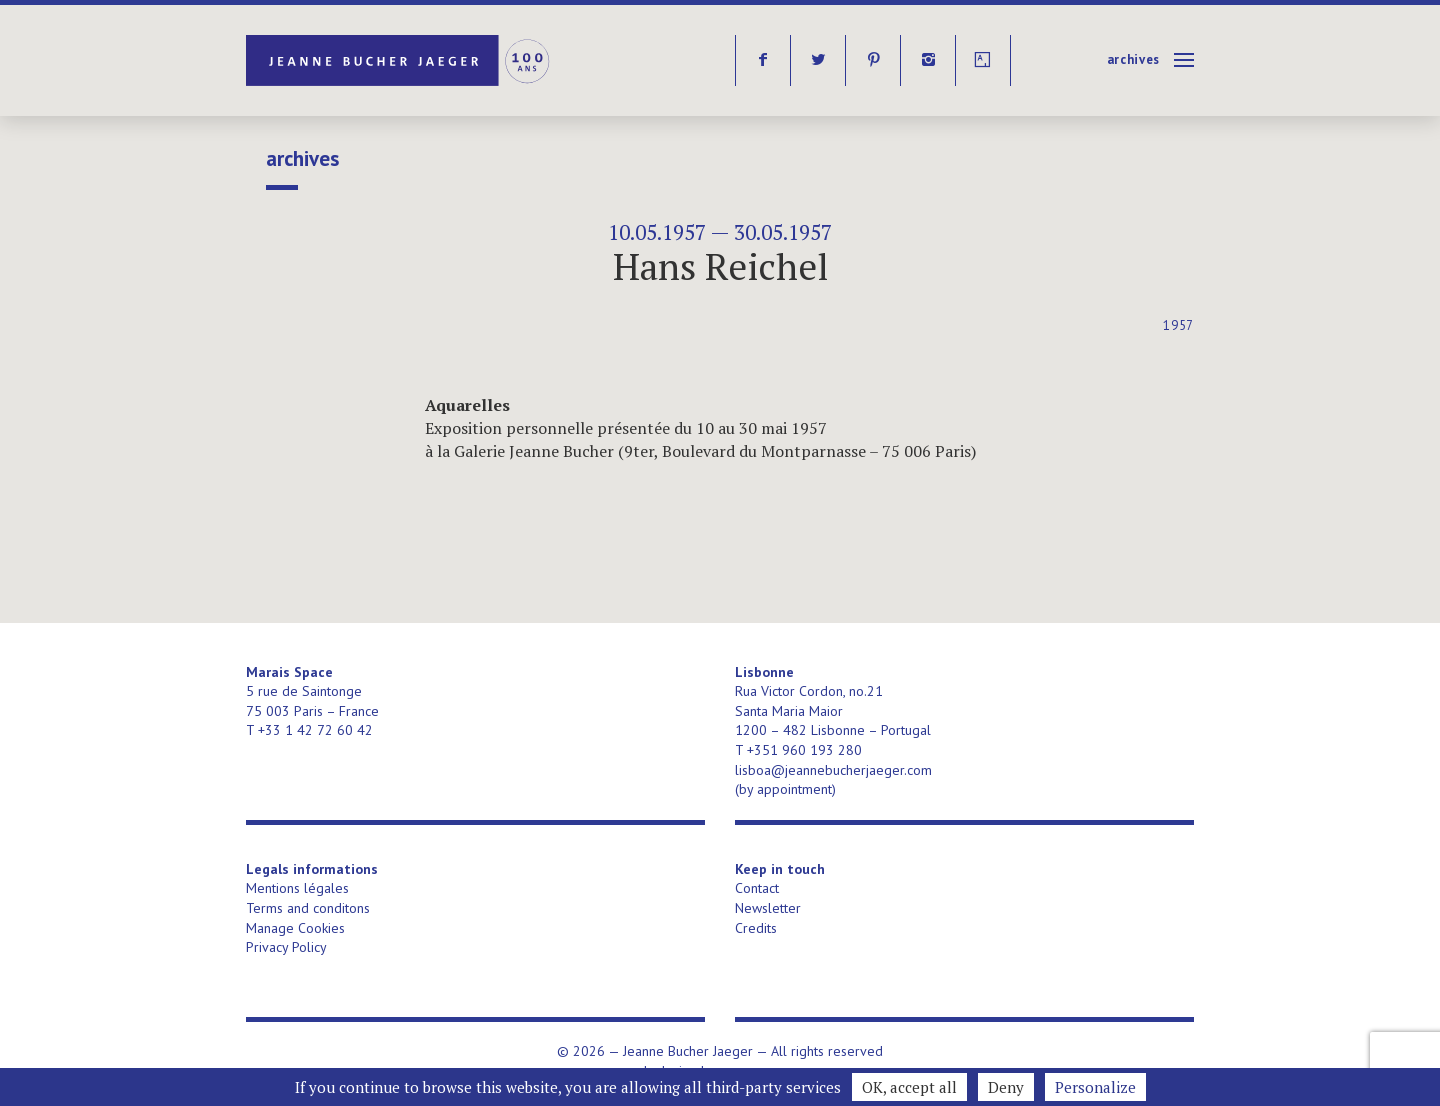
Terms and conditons (308, 908)
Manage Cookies (295, 928)
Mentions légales (297, 888)
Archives (1133, 59)
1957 (1178, 325)
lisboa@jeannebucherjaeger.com (833, 770)
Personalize (1095, 1087)
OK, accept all (909, 1087)
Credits (756, 928)
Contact (757, 888)
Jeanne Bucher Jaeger (399, 60)
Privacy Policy (286, 947)
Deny (1006, 1087)
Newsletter (768, 908)
